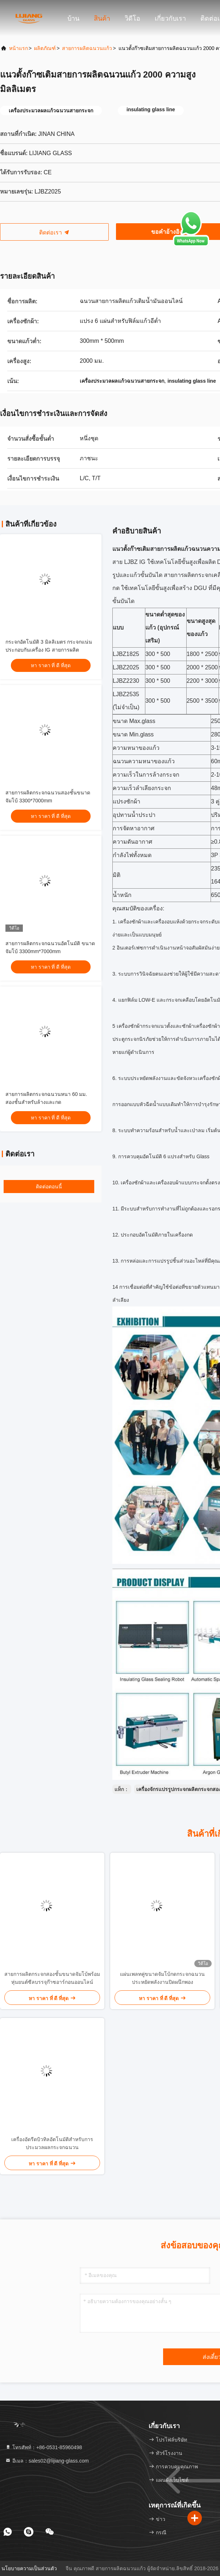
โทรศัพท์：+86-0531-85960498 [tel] (43, 2447)
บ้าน (73, 18)
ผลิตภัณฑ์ (45, 48)
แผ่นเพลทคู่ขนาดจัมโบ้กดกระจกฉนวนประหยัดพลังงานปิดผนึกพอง (162, 1978)
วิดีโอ (132, 18)
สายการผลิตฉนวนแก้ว (87, 48)
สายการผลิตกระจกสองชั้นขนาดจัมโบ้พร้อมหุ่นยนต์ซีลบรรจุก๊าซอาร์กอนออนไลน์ (52, 1978)
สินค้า (102, 18)
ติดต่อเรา (54, 232)
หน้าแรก (18, 48)
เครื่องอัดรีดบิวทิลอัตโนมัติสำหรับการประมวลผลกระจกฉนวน (52, 2143)
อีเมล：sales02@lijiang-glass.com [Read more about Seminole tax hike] (47, 2461)
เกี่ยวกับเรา (170, 18)
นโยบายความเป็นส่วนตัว (29, 2568)
